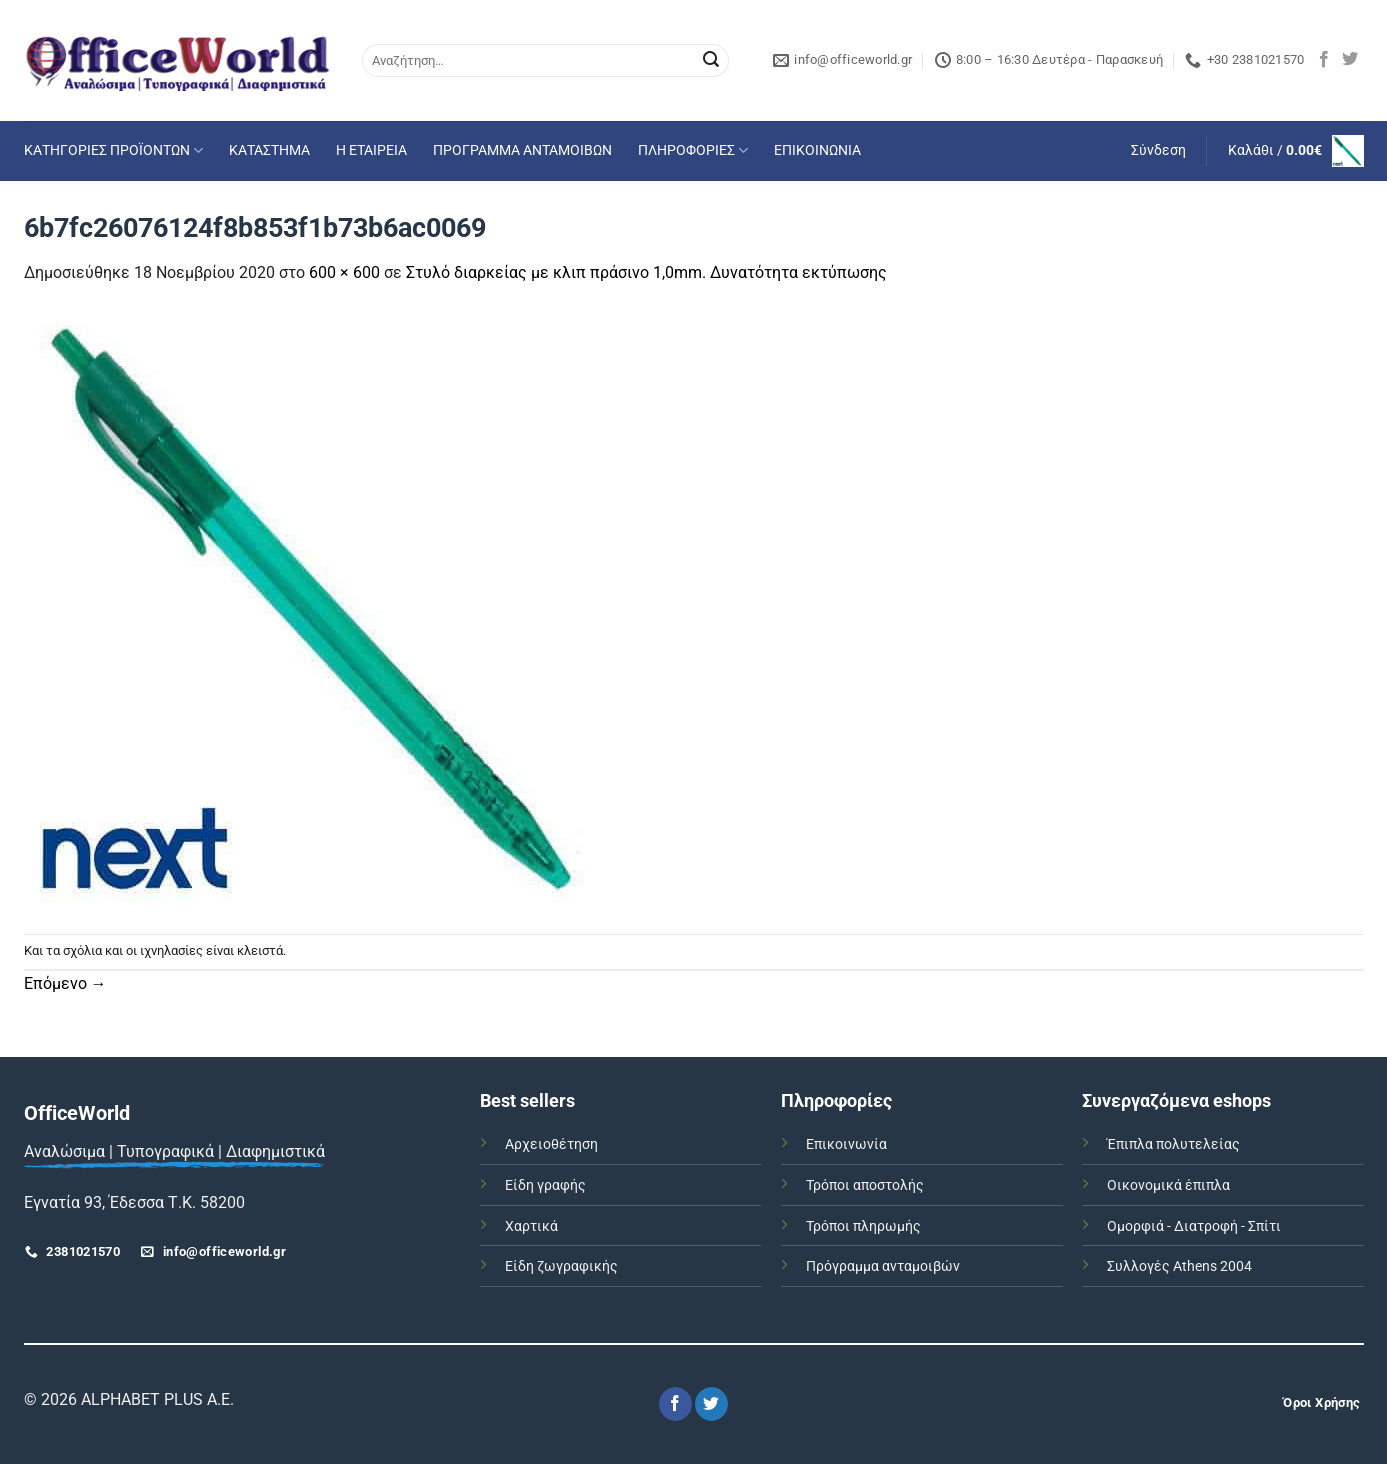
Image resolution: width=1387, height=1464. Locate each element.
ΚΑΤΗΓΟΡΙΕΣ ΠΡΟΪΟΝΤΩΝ (113, 150)
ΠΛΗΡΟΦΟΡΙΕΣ (693, 150)
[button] (1158, 151)
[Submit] (711, 61)
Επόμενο (65, 983)
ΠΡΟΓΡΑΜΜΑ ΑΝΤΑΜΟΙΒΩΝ (522, 150)
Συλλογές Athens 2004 (1179, 1266)
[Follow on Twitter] (1350, 60)
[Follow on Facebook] (1324, 60)
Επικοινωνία (846, 1144)
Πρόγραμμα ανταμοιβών (883, 1266)
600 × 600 (344, 272)
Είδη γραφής (545, 1185)
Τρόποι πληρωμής (863, 1226)
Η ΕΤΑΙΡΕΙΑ (371, 150)
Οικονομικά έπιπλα (1168, 1185)
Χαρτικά (531, 1226)
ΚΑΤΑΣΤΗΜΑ (269, 150)
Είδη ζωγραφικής (561, 1266)
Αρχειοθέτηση (551, 1144)
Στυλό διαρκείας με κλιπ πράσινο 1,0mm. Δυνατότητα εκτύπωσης (646, 272)
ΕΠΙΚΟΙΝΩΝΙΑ (817, 150)
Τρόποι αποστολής (865, 1185)
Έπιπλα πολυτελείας (1173, 1144)
